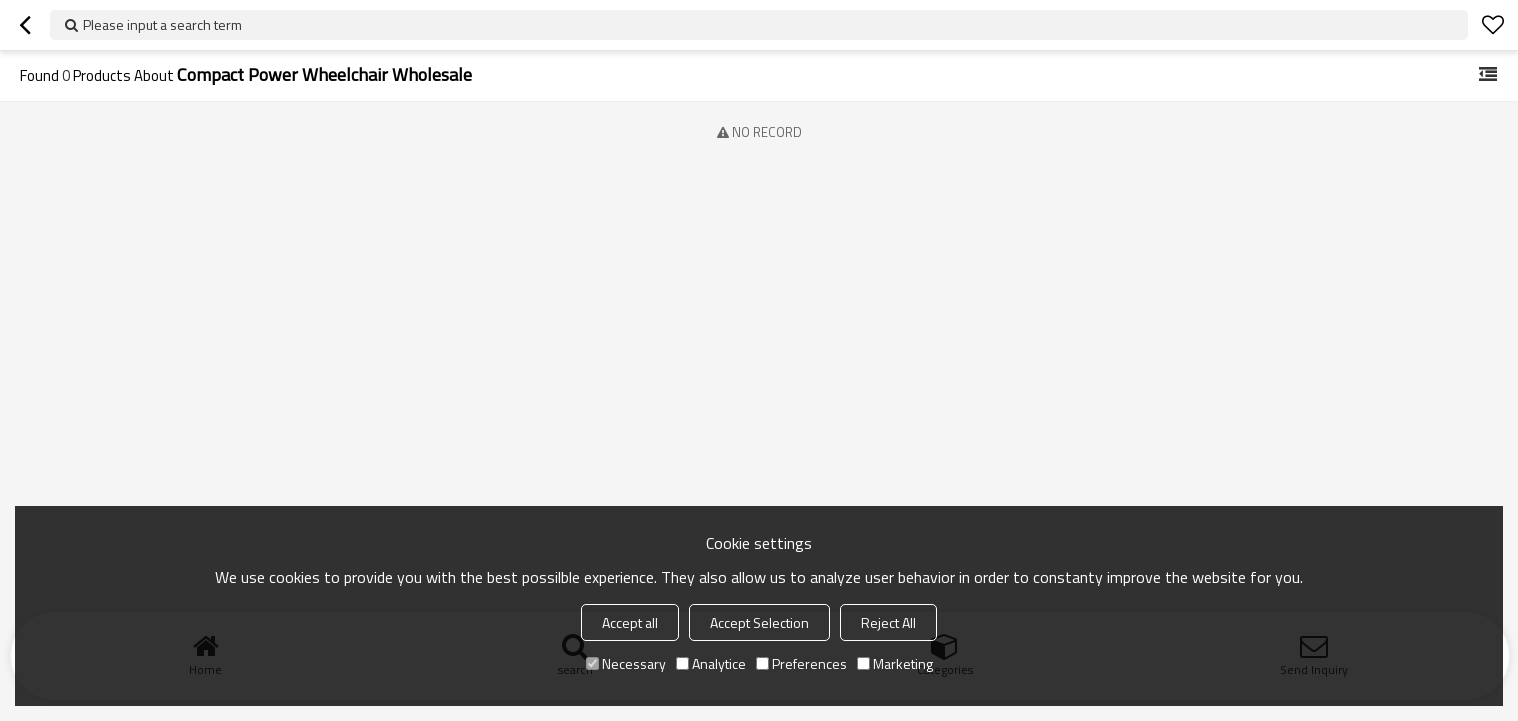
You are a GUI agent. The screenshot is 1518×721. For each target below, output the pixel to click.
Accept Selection (759, 622)
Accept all (630, 622)
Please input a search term (162, 24)
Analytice (711, 663)
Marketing (895, 663)
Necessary (626, 663)
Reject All (888, 622)
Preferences (801, 663)
